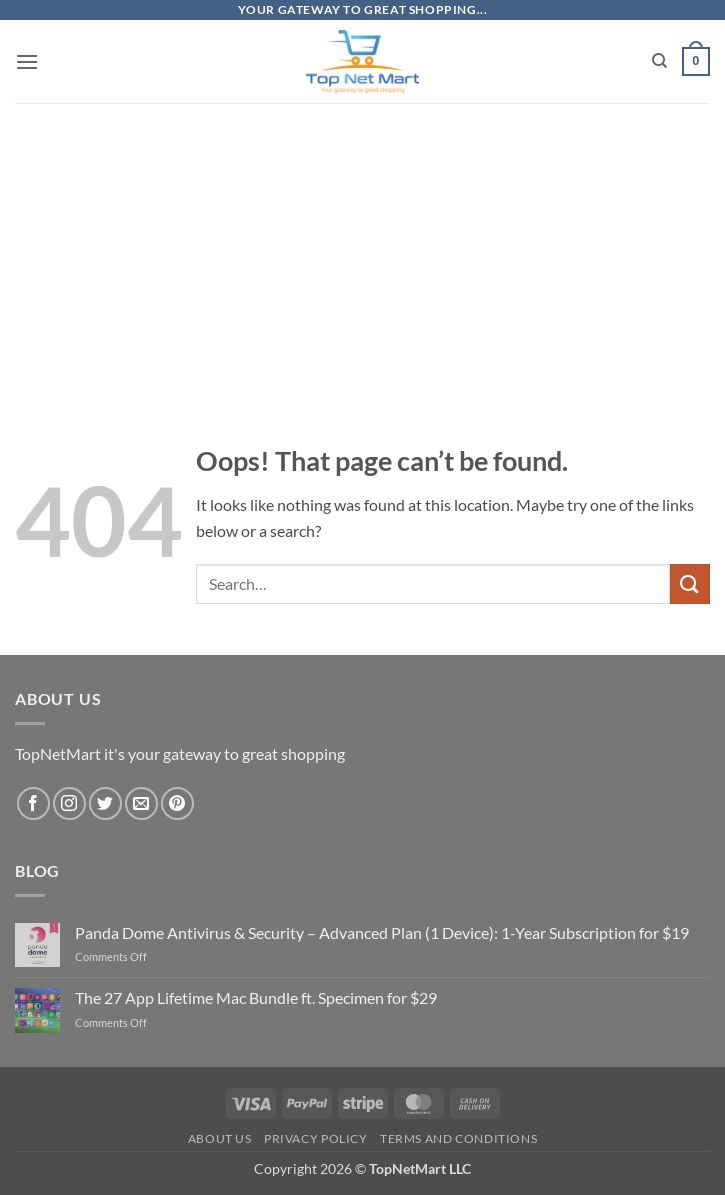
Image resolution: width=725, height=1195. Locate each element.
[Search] (659, 61)
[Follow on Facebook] (33, 803)
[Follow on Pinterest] (177, 803)
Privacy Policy (316, 1138)
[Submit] (690, 583)
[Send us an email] (141, 803)
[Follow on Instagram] (69, 803)
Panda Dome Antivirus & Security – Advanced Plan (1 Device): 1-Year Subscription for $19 (382, 932)
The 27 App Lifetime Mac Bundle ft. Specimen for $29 (256, 997)
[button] (27, 61)
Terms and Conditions (458, 1138)
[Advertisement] (362, 242)
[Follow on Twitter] (105, 803)
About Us (220, 1138)
